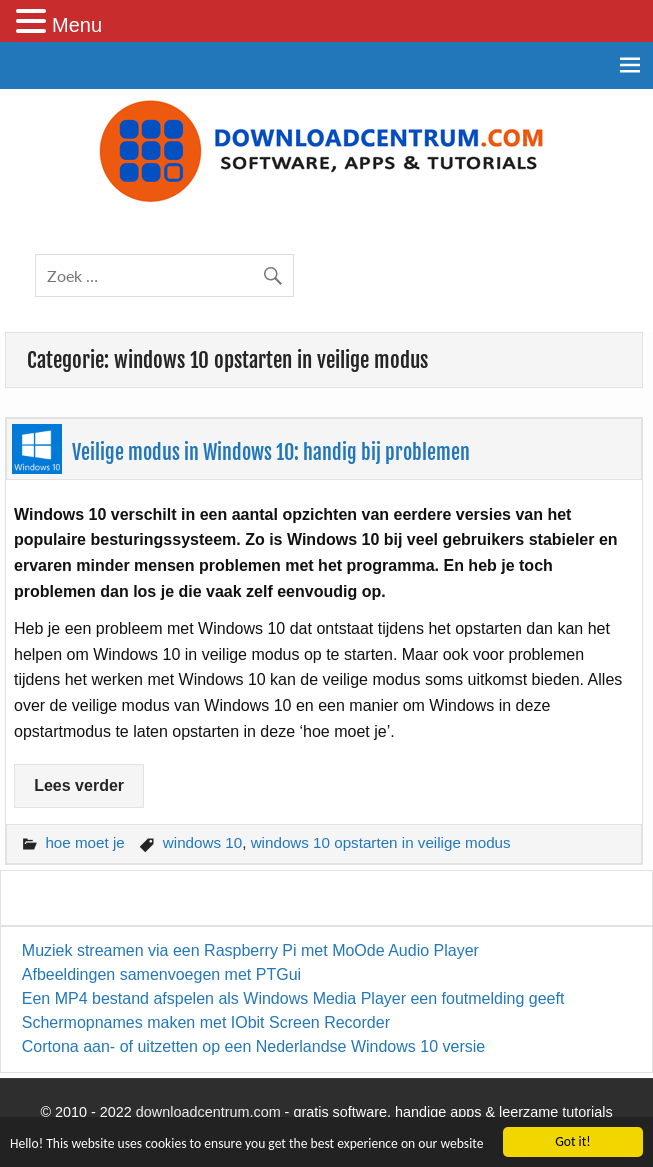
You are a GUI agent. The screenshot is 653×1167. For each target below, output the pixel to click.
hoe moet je (84, 842)
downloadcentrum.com (208, 1112)
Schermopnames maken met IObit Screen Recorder (206, 1022)
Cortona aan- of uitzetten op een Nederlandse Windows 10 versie (253, 1046)
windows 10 (202, 842)
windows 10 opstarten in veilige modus (381, 842)
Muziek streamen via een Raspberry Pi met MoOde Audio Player (250, 950)
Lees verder (79, 785)
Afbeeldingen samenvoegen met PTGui (161, 974)
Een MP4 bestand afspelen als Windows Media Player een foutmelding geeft (293, 998)
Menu (77, 25)
